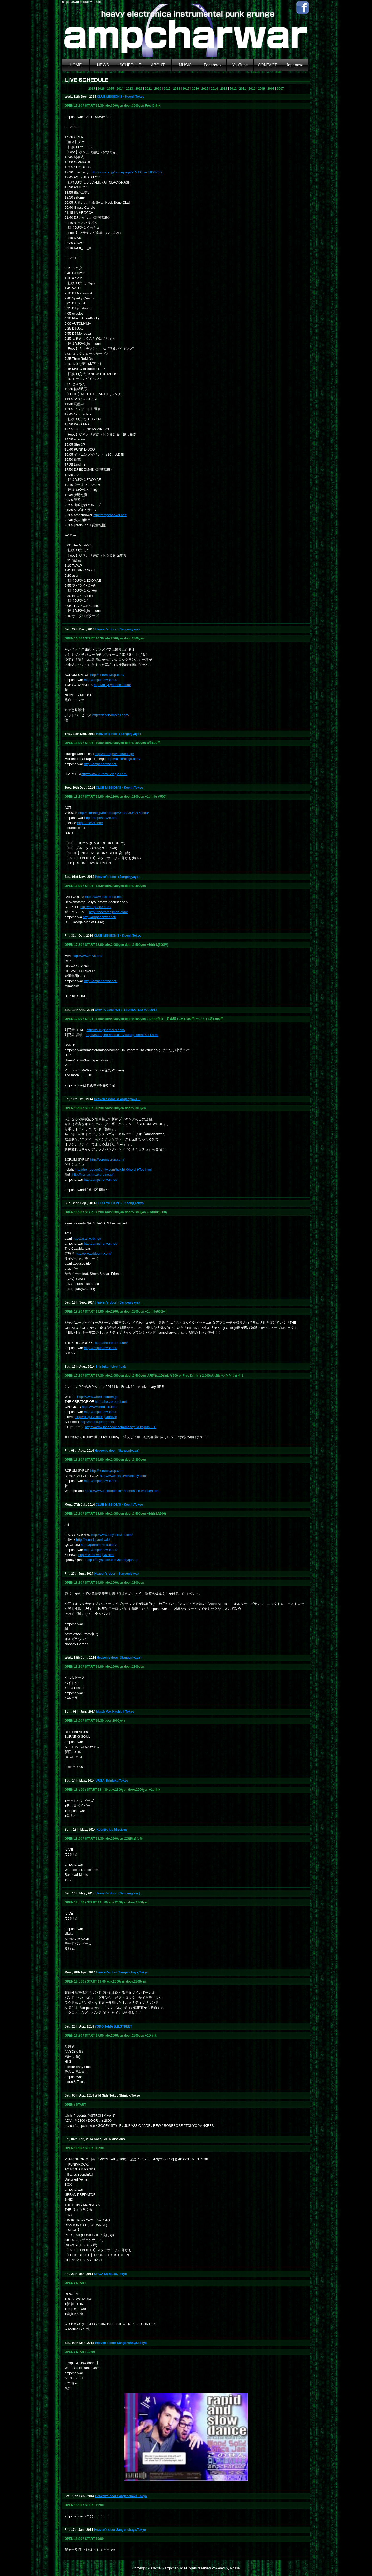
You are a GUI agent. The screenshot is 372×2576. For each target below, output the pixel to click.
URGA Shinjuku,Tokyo (111, 1780)
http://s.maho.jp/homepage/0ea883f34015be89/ (113, 813)
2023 (129, 88)
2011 (242, 88)
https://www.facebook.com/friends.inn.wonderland (121, 1491)
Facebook (212, 65)
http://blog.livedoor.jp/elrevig (96, 1417)
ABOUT (158, 65)
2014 (214, 88)
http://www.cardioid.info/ (99, 1407)
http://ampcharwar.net (100, 1412)
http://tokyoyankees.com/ (112, 685)
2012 (233, 88)
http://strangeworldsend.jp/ (114, 754)
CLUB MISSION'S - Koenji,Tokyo (120, 96)
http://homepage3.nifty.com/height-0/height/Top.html (113, 1169)
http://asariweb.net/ (87, 1238)
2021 (148, 88)
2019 (167, 88)
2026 (101, 88)
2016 (195, 88)
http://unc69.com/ (90, 823)
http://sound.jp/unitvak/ (93, 1540)
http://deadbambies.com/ (110, 715)
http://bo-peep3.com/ (95, 907)
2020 (157, 88)
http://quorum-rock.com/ (98, 1545)
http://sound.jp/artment (97, 1422)
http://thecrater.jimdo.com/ (108, 912)
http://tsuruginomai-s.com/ (106, 1030)
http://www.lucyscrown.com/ (112, 1535)
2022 (138, 88)
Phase (235, 2568)
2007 (280, 88)
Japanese (295, 65)
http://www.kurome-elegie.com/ (104, 774)
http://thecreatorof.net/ (111, 1343)
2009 (261, 88)
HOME (76, 65)
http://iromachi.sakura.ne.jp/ (93, 1174)
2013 (223, 88)
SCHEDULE (131, 65)
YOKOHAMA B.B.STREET (113, 2026)
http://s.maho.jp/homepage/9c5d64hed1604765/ (126, 172)
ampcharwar (174, 2568)
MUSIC (185, 65)
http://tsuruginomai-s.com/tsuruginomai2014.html (122, 1035)
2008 (270, 88)
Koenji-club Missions (111, 1829)
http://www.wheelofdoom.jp (97, 1397)
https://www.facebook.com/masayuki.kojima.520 (120, 1427)
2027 (91, 88)
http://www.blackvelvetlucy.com (123, 1476)
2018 (176, 88)
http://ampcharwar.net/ (110, 515)
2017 (186, 88)
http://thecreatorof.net (111, 1402)
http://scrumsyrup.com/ (107, 675)
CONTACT (267, 65)
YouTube (240, 65)
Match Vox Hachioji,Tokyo (115, 1711)
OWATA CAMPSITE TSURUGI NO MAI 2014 (126, 1010)
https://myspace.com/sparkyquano (112, 1560)
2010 (252, 88)
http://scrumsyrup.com (106, 1471)
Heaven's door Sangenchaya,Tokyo (122, 1972)
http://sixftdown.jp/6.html (96, 1555)
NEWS (103, 65)
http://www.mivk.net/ (87, 956)
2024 (120, 88)
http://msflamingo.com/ (124, 759)
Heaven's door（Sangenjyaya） (118, 629)
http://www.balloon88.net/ (104, 897)
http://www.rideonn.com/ (94, 1253)
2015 (205, 88)
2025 (110, 88)
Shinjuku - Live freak (111, 1366)
